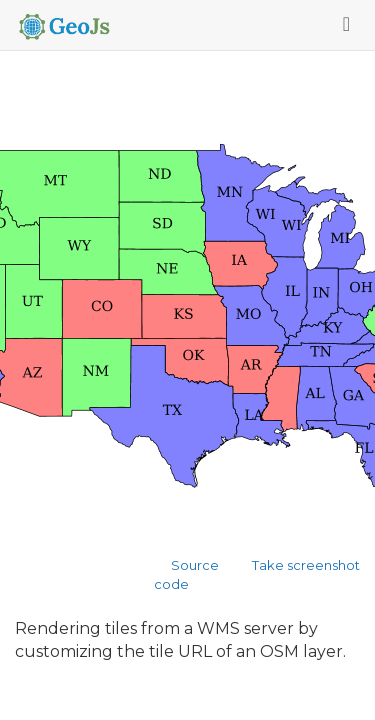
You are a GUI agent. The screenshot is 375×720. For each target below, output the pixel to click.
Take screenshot (306, 565)
